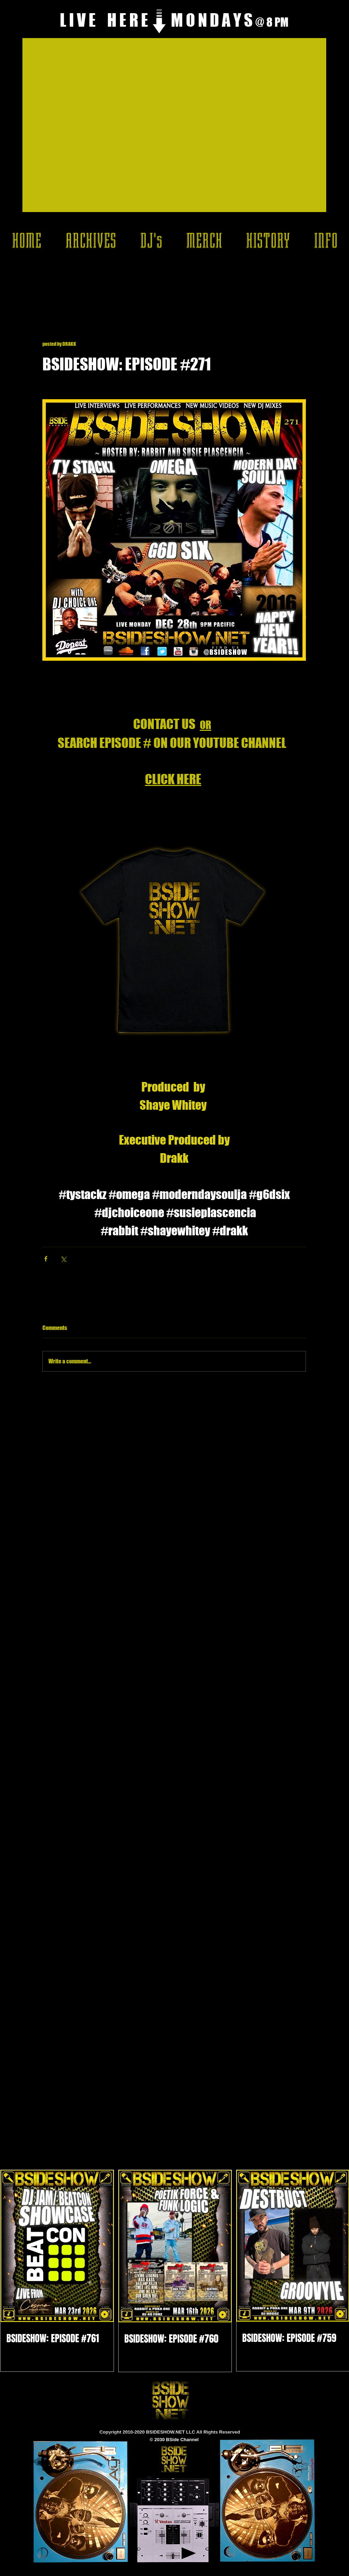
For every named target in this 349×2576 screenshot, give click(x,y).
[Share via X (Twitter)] (63, 1258)
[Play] (189, 2553)
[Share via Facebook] (45, 1258)
